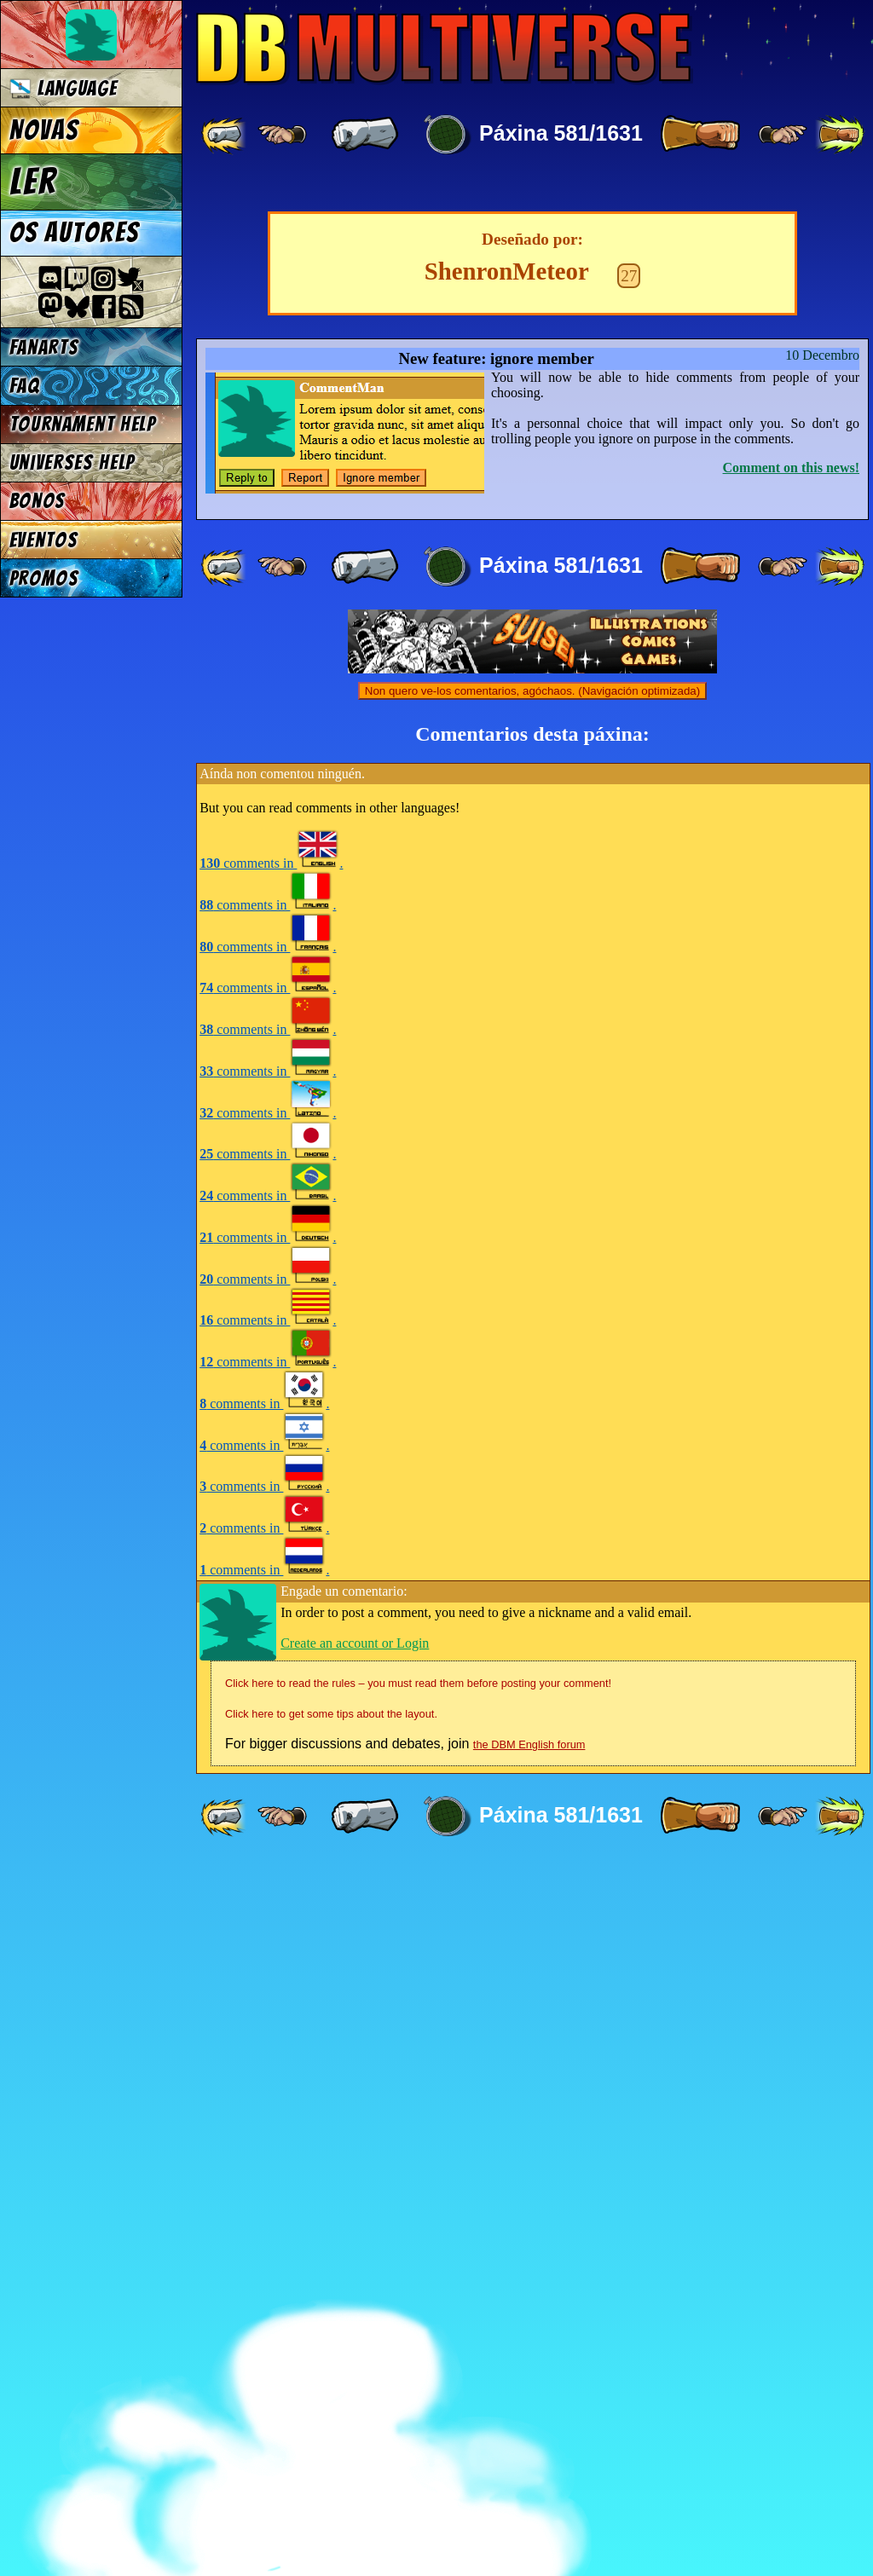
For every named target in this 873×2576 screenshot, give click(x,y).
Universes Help (72, 462)
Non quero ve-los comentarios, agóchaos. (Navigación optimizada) (532, 1403)
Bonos (37, 500)
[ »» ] (839, 134)
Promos (44, 578)
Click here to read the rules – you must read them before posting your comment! (418, 2395)
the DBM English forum (529, 2457)
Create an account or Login (354, 2355)
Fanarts (44, 347)
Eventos (43, 540)
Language (63, 88)
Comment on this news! (791, 1180)
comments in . (271, 1575)
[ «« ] (225, 134)
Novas (43, 130)
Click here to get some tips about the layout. (331, 2426)
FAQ (24, 385)
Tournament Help (82, 424)
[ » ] (700, 134)
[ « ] (365, 134)
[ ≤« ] (282, 134)
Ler (33, 181)
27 (629, 988)
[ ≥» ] (782, 134)
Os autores (74, 232)
